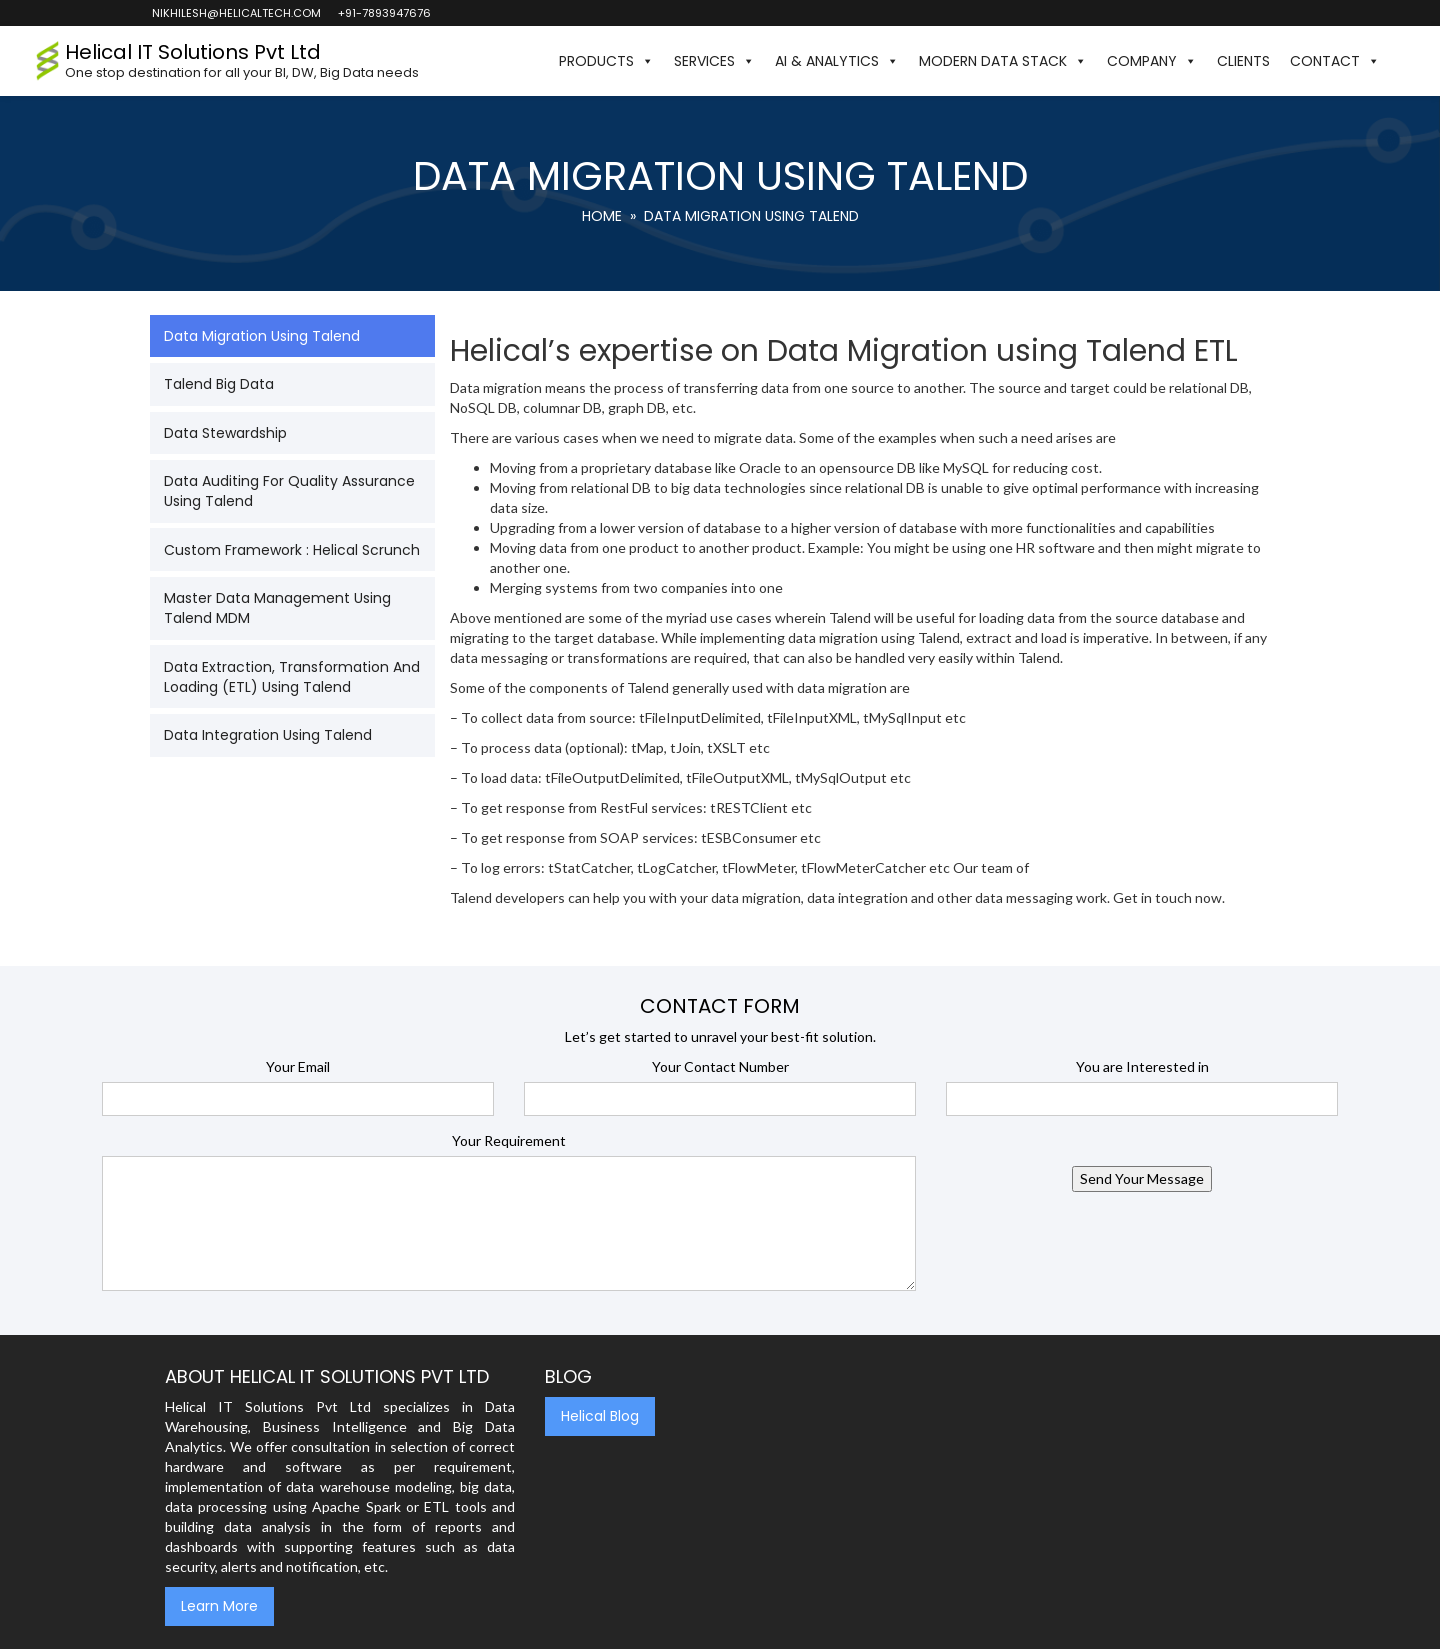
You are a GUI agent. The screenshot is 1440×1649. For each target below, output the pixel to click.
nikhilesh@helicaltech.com (235, 13)
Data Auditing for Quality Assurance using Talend (289, 491)
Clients (1243, 61)
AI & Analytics (837, 61)
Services (714, 61)
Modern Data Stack (1003, 61)
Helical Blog (600, 1416)
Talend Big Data (219, 384)
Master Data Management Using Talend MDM (277, 608)
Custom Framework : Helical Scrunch (292, 550)
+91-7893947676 (383, 13)
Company (1152, 61)
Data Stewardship (225, 433)
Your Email (298, 1066)
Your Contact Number (720, 1066)
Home (602, 216)
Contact (1335, 61)
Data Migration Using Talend (262, 336)
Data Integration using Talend (268, 735)
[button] (1400, 61)
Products (606, 61)
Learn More (219, 1606)
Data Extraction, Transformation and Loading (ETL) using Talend (292, 677)
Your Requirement (509, 1140)
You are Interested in (1142, 1066)
